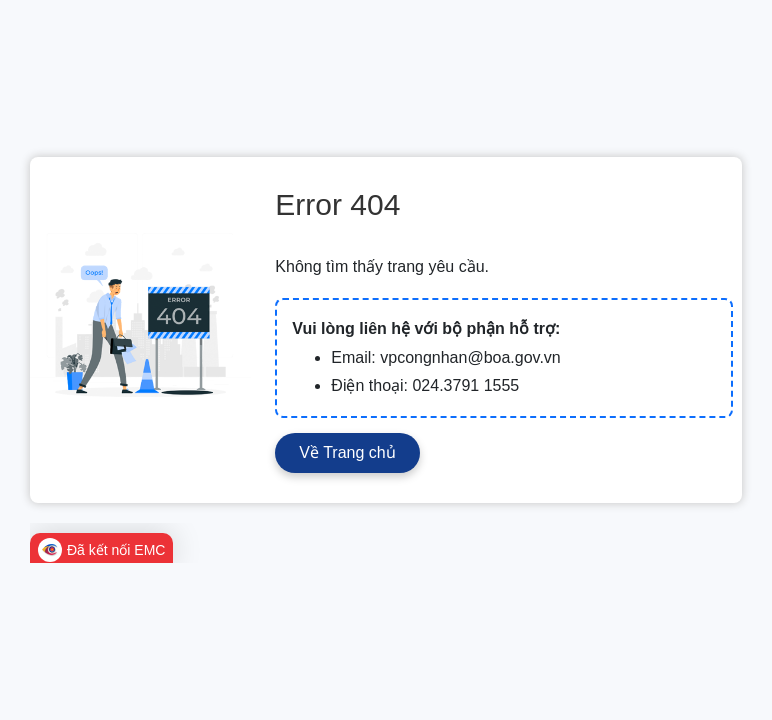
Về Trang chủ (347, 452)
